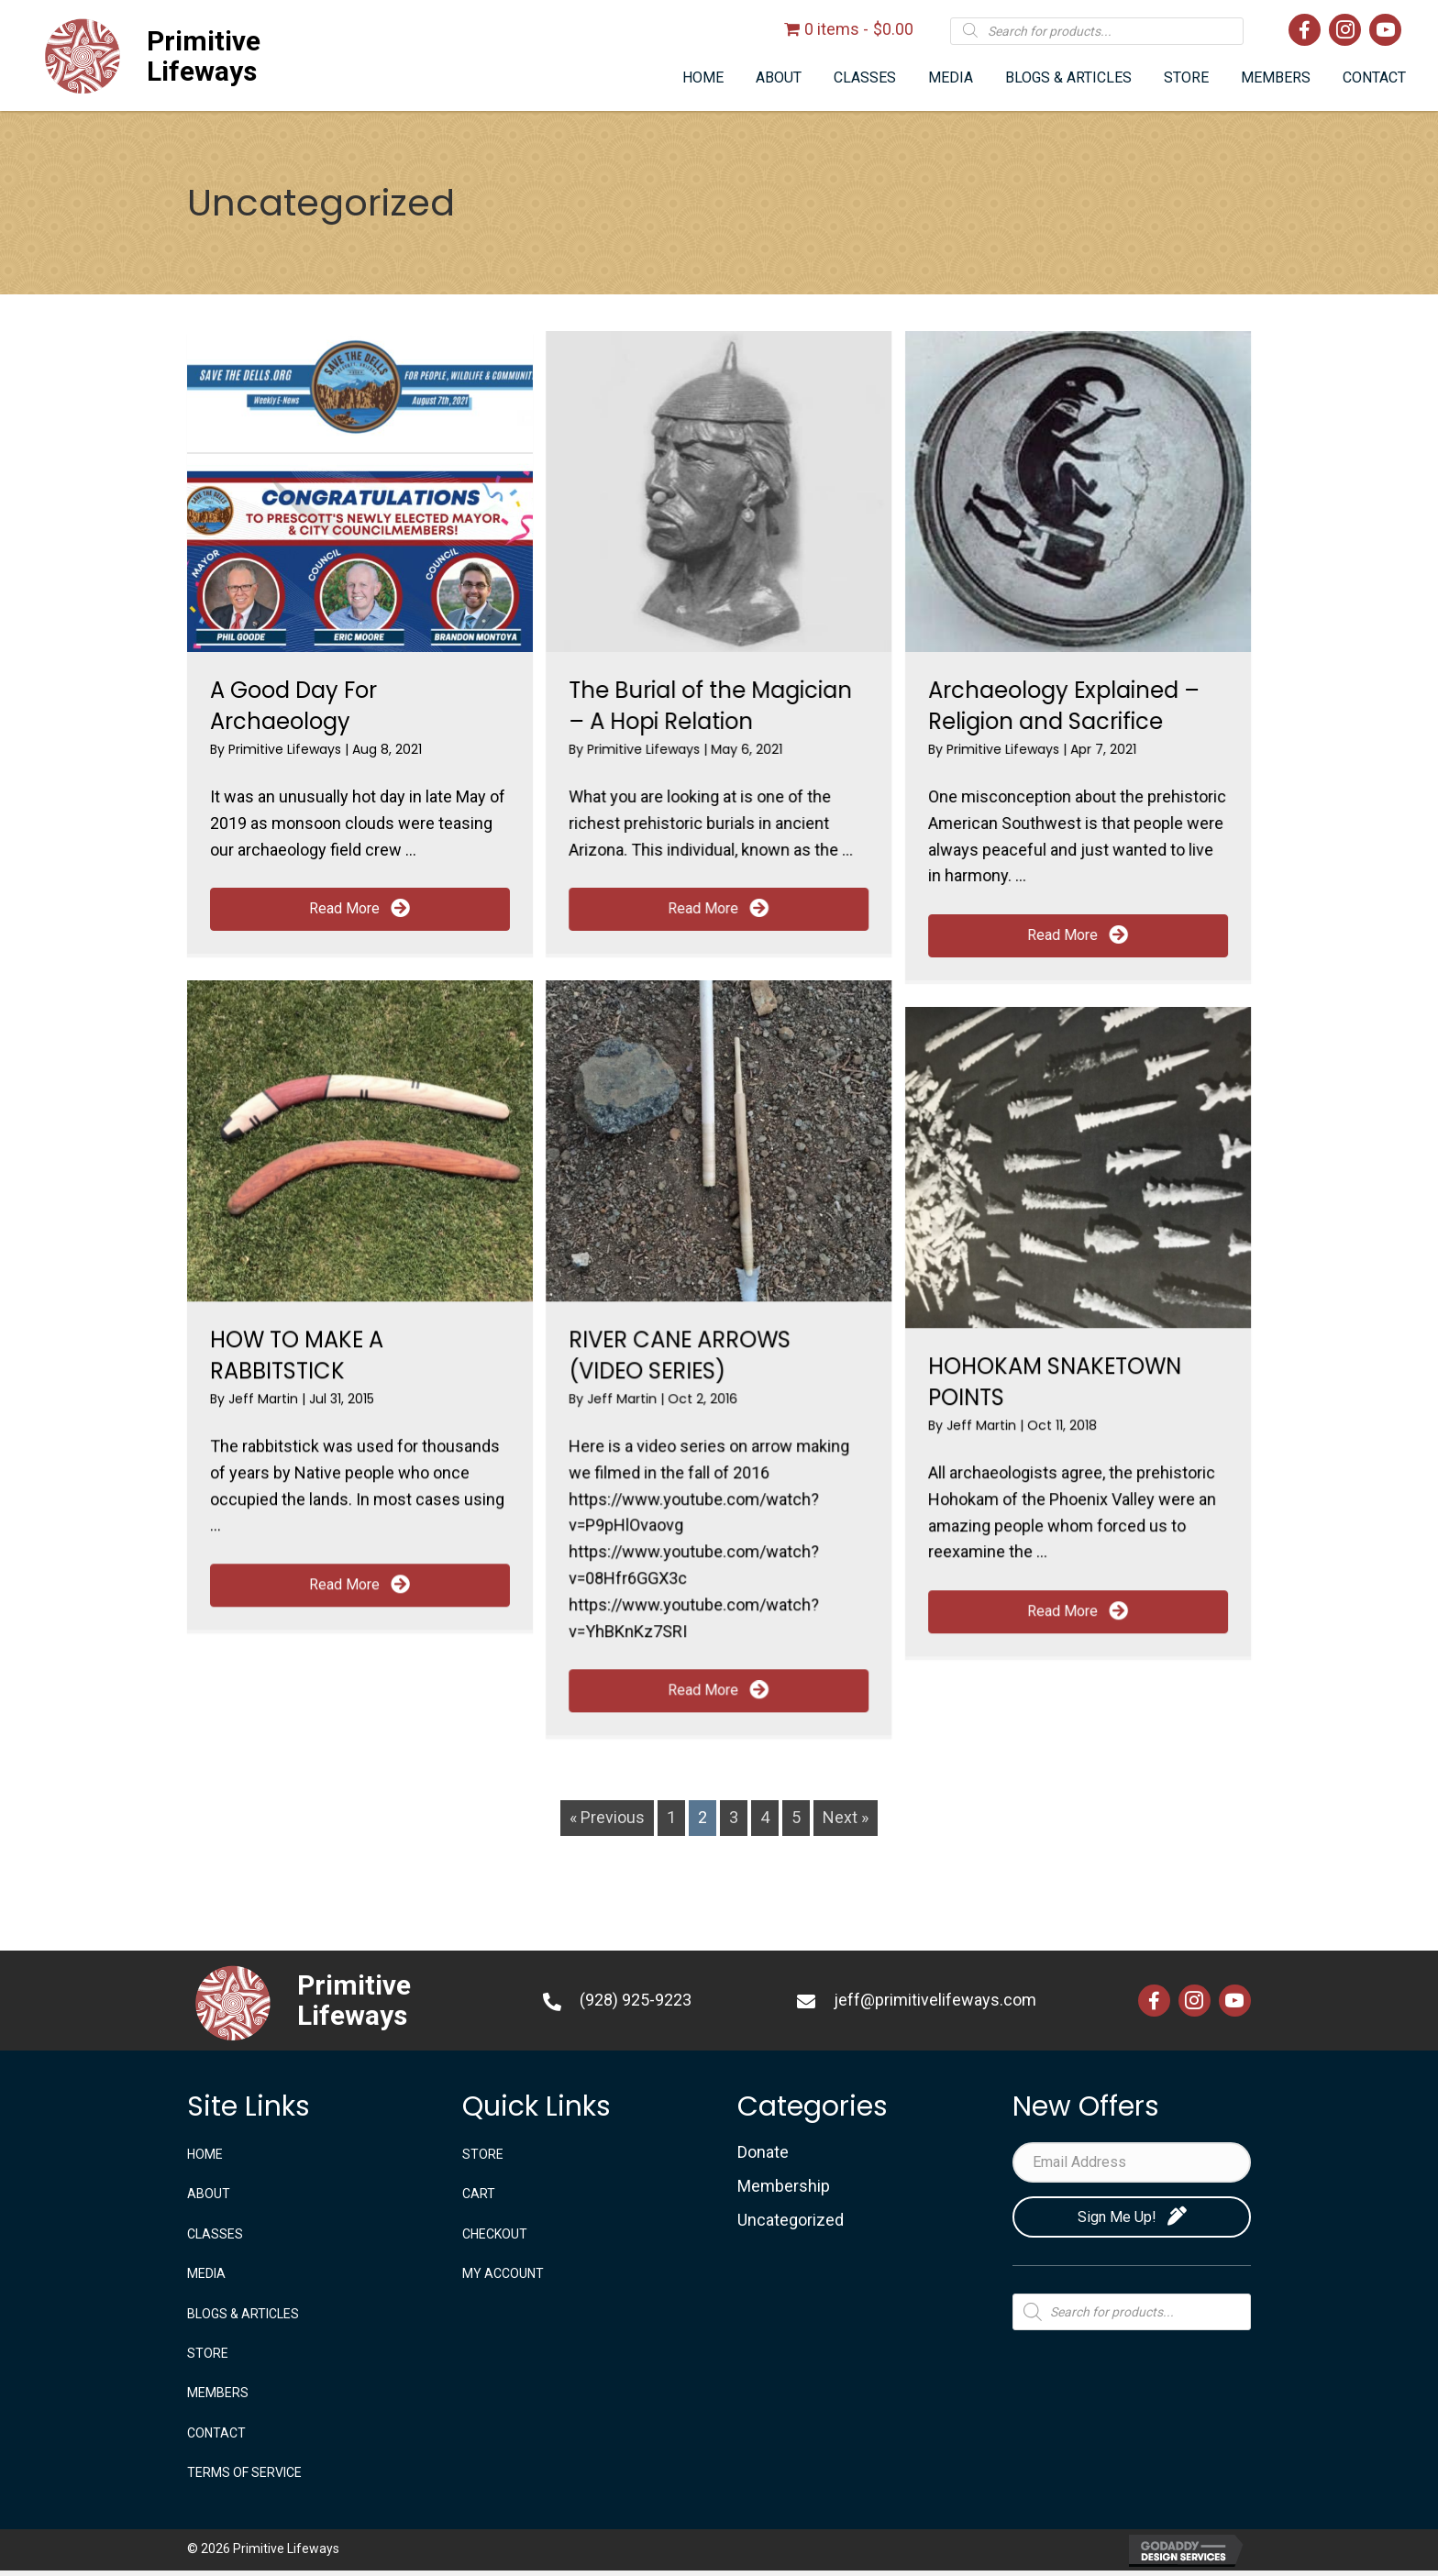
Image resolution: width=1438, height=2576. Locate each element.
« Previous (607, 1817)
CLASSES (215, 2234)
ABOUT (208, 2193)
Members (218, 2392)
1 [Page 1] (671, 1817)
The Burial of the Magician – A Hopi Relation (710, 705)
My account (503, 2273)
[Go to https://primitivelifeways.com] (246, 56)
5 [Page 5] (796, 1817)
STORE (207, 2353)
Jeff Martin (265, 1398)
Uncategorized (790, 2219)
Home (205, 2154)
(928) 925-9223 (635, 1999)
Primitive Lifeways (286, 749)
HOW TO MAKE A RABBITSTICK (296, 1355)
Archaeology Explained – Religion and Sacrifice (1064, 705)
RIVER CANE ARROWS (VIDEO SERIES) (680, 1355)
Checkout (494, 2234)
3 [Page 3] (733, 1817)
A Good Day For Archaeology (293, 705)
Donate (763, 2151)
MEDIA (206, 2273)
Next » (845, 1817)
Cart (478, 2193)
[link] (703, 78)
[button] (360, 909)
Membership (783, 2185)
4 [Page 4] (764, 1817)
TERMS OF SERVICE (244, 2472)
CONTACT (216, 2433)
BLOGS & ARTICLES (243, 2313)
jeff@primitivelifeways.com (935, 1999)
